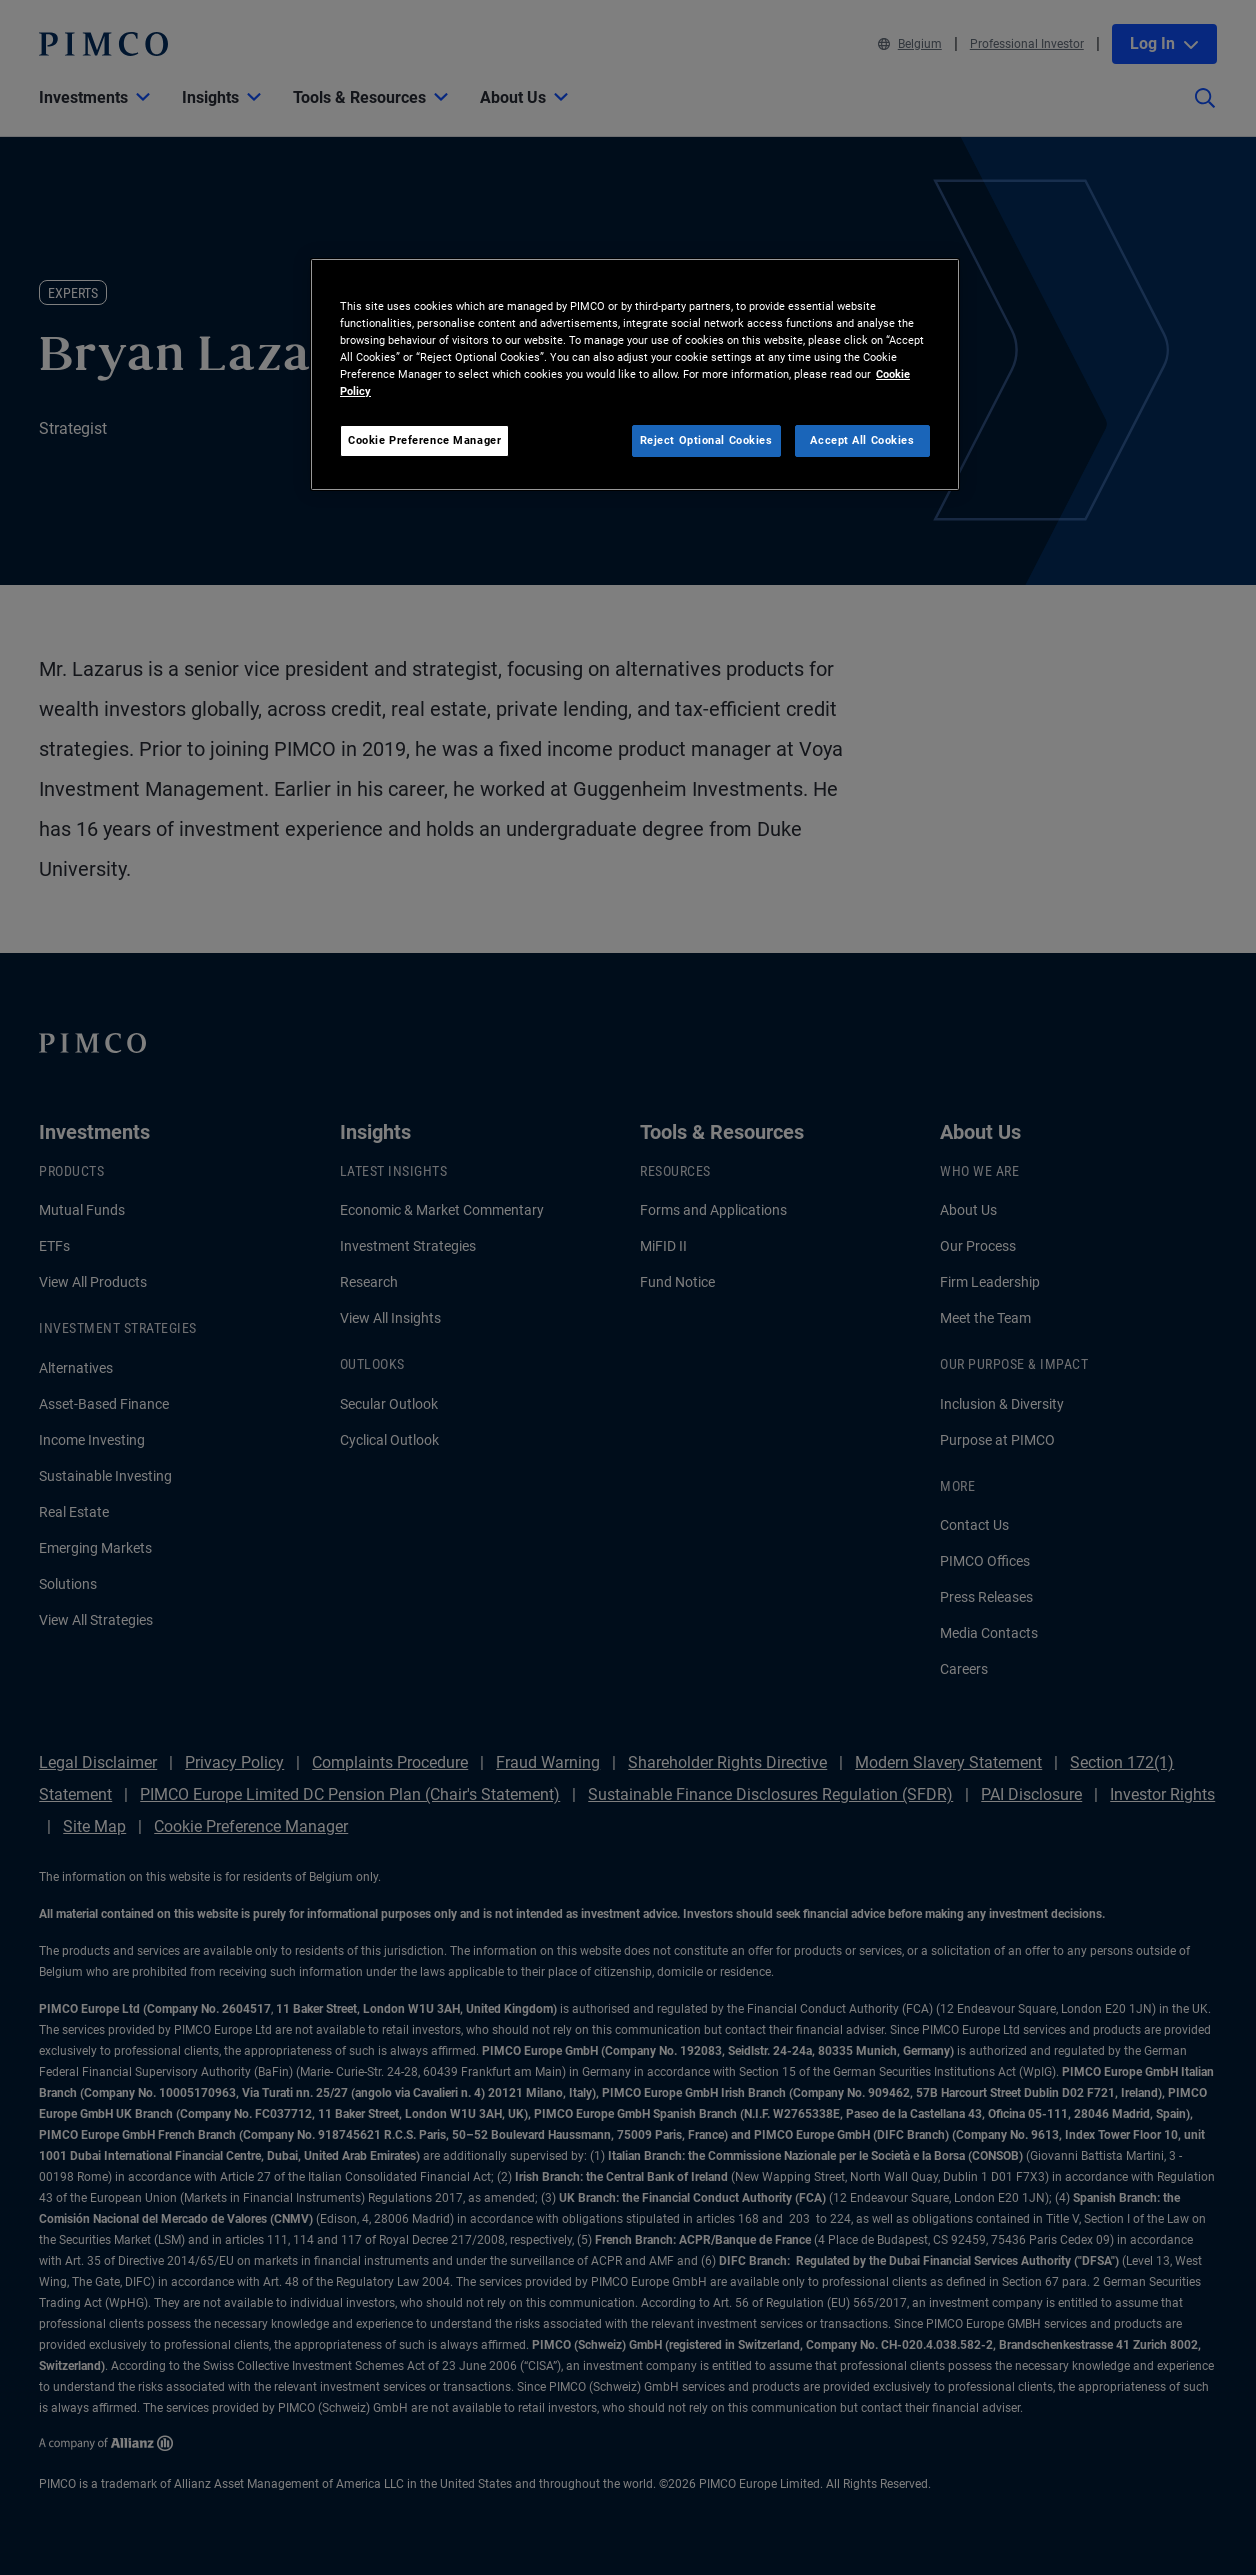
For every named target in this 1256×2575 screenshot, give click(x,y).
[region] (635, 374)
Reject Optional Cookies (706, 440)
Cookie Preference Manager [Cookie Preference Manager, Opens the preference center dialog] (424, 440)
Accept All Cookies (862, 440)
